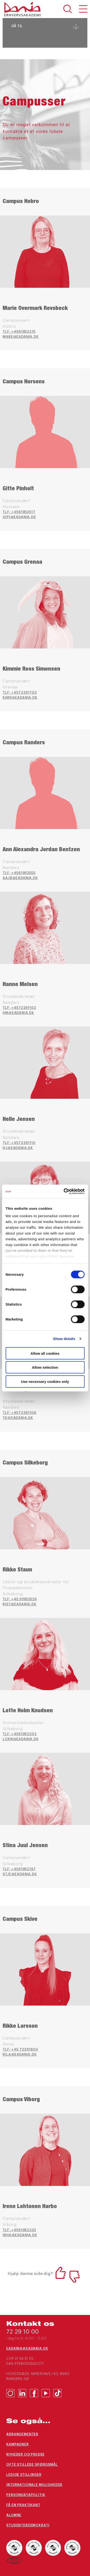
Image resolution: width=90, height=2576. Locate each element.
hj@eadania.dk (18, 1148)
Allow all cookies (45, 1353)
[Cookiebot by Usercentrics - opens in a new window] (64, 1191)
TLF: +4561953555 (19, 873)
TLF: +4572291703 (19, 692)
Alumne (13, 2515)
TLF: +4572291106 (19, 1413)
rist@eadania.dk (19, 1604)
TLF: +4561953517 (19, 512)
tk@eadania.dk (18, 1418)
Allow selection (45, 1367)
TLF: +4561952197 (19, 1869)
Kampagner (17, 2444)
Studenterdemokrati (27, 2525)
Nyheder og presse (25, 2454)
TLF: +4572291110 (19, 1143)
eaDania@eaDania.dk (27, 2348)
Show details (64, 1339)
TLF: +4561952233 (19, 2230)
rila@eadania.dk (20, 2054)
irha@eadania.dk (20, 2235)
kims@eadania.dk (20, 698)
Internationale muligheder (34, 2485)
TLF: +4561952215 (19, 331)
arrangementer (22, 2434)
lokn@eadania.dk (21, 1739)
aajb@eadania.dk (20, 878)
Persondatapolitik (25, 2495)
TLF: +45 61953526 (20, 1599)
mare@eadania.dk (21, 337)
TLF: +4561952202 (19, 1734)
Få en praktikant (23, 2505)
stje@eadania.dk (20, 1874)
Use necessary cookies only (45, 1381)
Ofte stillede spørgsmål (32, 2464)
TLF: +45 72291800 (20, 2049)
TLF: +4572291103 (19, 1008)
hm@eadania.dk (18, 1013)
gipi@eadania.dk (19, 517)
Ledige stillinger (23, 2475)
